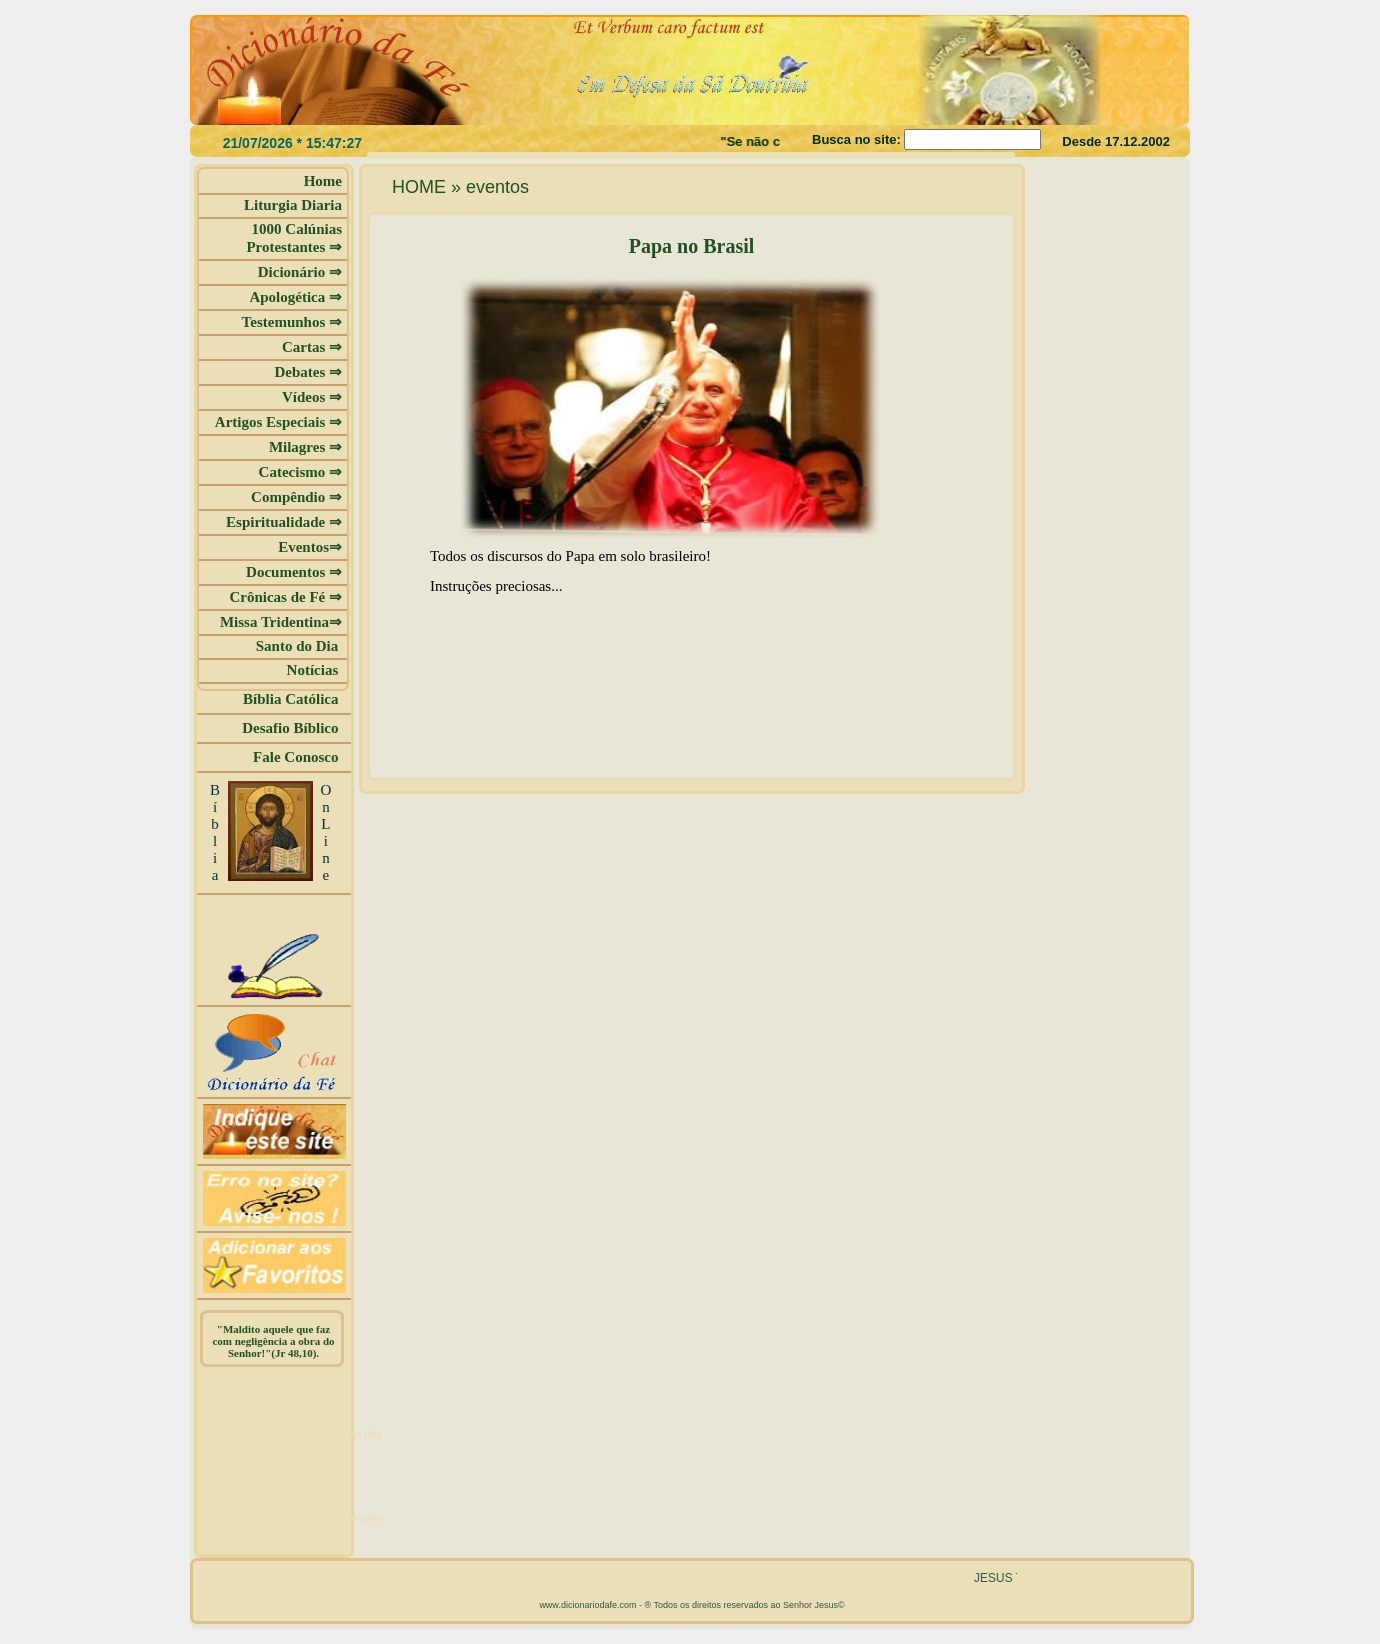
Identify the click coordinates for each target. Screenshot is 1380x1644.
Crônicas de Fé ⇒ (285, 597)
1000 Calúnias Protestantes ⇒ (294, 238)
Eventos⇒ (310, 547)
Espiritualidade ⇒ (284, 522)
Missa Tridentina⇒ (281, 622)
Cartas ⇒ (312, 347)
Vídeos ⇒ (312, 397)
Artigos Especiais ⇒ (278, 422)
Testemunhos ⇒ (292, 322)
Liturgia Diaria (293, 205)
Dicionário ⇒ (300, 272)
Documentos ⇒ (294, 572)
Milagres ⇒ (305, 447)
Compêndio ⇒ (296, 497)
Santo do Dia (299, 646)
